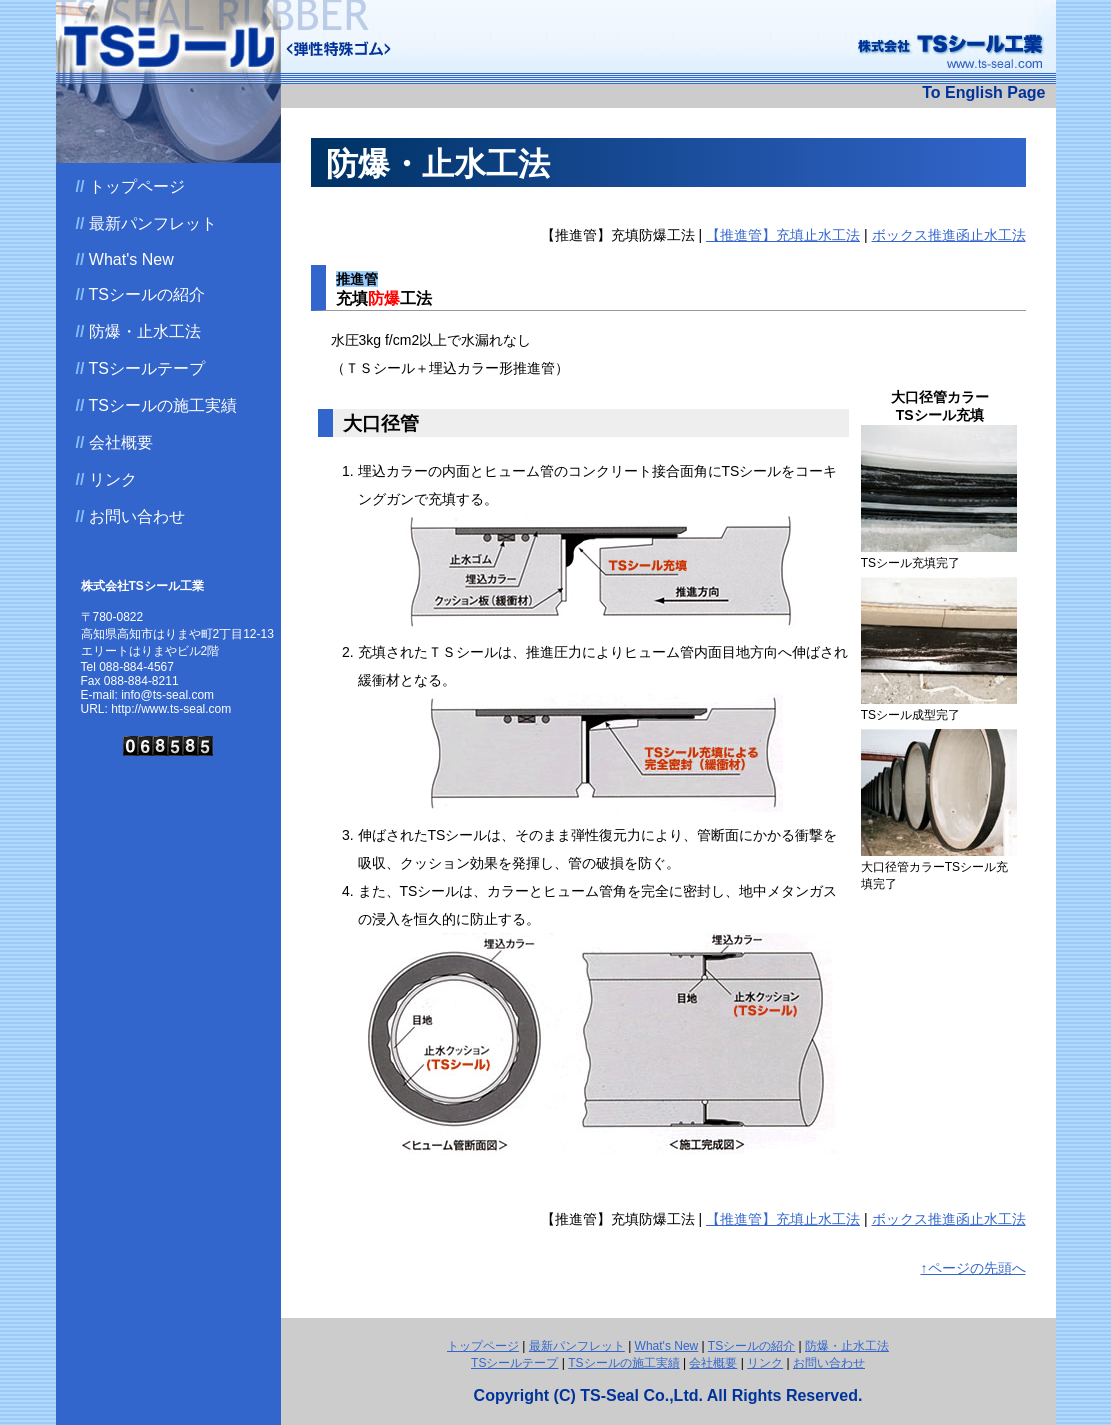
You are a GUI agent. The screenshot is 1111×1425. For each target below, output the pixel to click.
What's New (125, 259)
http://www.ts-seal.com (171, 709)
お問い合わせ (130, 516)
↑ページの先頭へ (973, 1268)
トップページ (130, 186)
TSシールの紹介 (141, 294)
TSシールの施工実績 (157, 405)
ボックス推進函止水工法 (949, 235)
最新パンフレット (146, 223)
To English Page (983, 92)
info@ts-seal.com (167, 695)
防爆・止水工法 (138, 331)
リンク (106, 479)
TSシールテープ (141, 368)
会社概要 (114, 442)
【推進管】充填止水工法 (783, 235)
